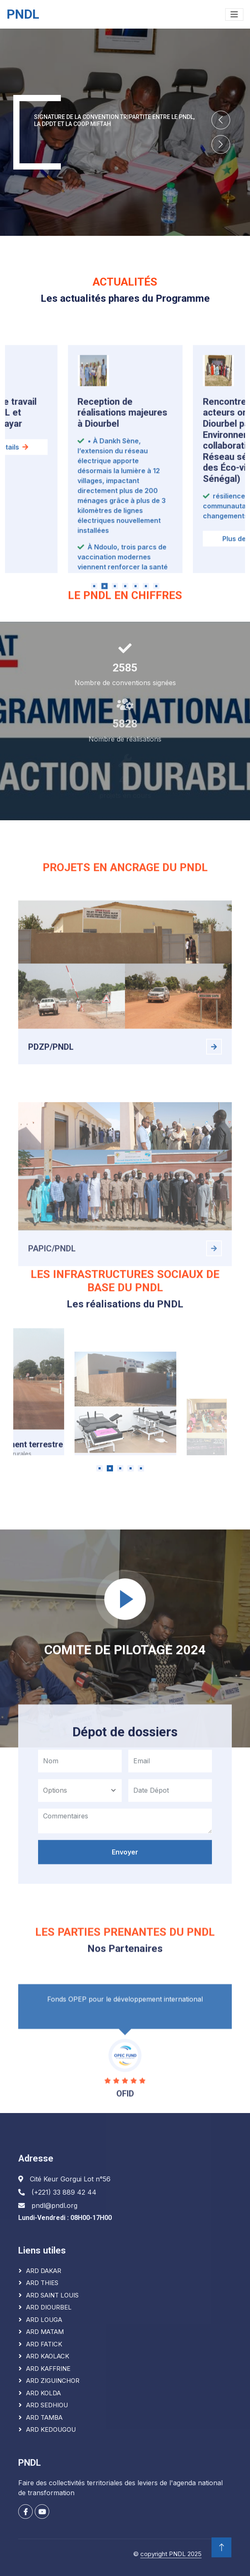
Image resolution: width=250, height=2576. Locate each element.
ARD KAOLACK (47, 2356)
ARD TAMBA (44, 2417)
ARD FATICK (44, 2344)
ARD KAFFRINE (48, 2368)
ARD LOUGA (44, 2320)
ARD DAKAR (43, 2271)
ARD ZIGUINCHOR (52, 2381)
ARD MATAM (45, 2332)
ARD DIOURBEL (49, 2307)
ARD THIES (42, 2283)
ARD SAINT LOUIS (52, 2295)
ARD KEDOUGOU (51, 2429)
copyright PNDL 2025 (171, 2554)
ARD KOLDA (43, 2393)
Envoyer (125, 1950)
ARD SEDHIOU (47, 2405)
